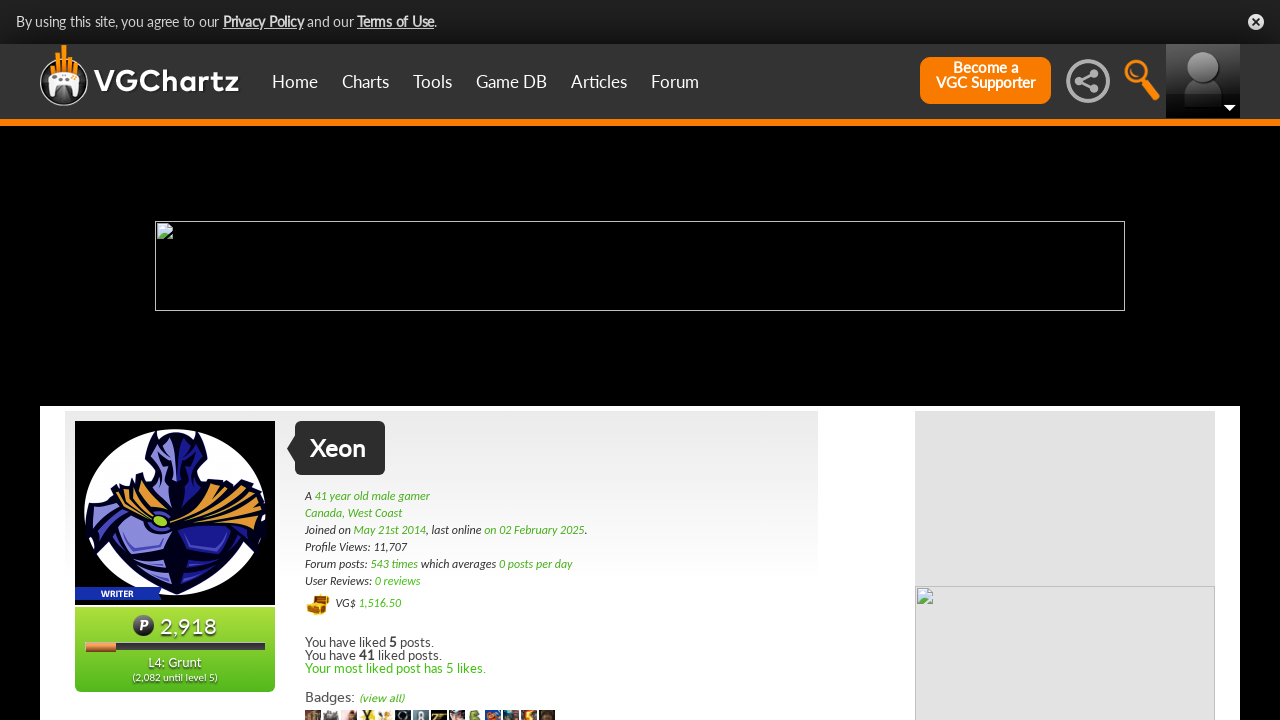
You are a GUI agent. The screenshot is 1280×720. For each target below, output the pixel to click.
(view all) (381, 698)
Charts (365, 81)
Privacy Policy (263, 21)
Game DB (511, 81)
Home (295, 81)
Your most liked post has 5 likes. (395, 668)
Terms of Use (395, 21)
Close (1256, 22)
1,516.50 (379, 603)
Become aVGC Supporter (985, 75)
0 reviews (398, 581)
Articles (599, 81)
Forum (675, 81)
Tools (432, 81)
